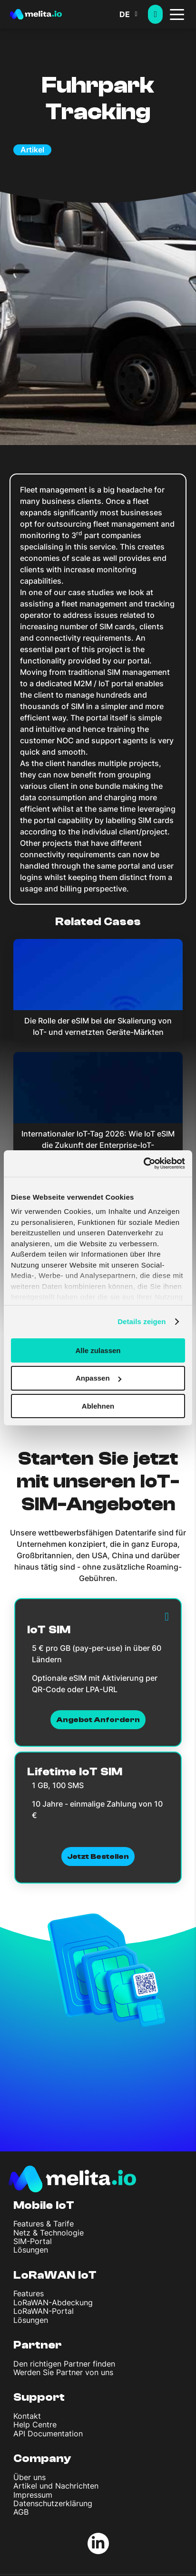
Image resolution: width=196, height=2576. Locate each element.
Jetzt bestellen (98, 1856)
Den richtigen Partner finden (64, 2363)
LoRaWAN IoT (55, 2275)
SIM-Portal (32, 2241)
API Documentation (48, 2433)
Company (42, 2458)
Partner (37, 2345)
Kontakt (27, 2416)
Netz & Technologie (48, 2232)
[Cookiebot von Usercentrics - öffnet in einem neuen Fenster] (143, 1163)
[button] (133, 14)
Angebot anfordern (98, 1719)
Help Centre (35, 2424)
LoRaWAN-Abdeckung (53, 2302)
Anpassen (98, 1378)
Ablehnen (98, 1406)
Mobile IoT (43, 2205)
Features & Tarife (43, 2223)
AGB (21, 2512)
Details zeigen (142, 1321)
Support (39, 2397)
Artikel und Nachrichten (55, 2486)
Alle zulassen (97, 1350)
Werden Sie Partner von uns (63, 2372)
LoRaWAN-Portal (43, 2311)
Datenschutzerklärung (52, 2503)
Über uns (29, 2477)
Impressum (32, 2495)
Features (28, 2293)
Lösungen (30, 2249)
